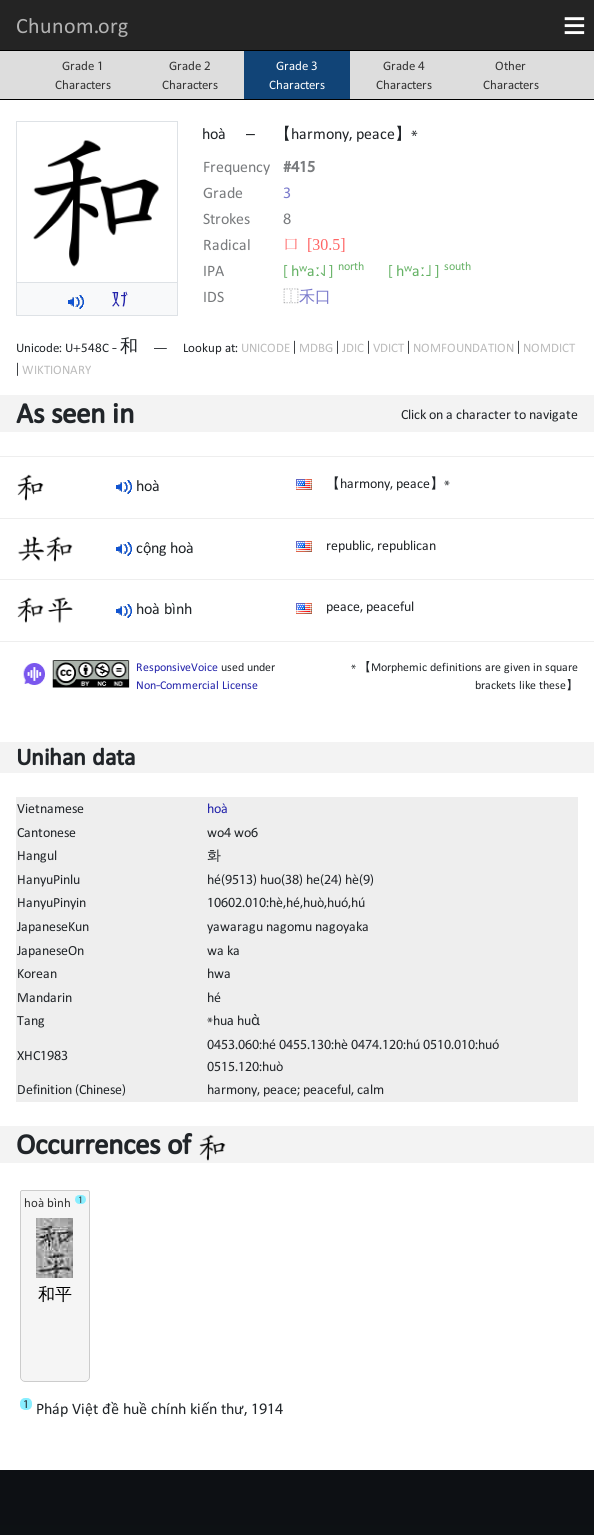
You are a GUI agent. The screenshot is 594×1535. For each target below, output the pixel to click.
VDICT (388, 347)
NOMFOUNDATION (463, 347)
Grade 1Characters (83, 75)
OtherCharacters (511, 75)
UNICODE (265, 347)
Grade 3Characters (297, 75)
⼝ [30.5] (314, 244)
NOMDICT (549, 347)
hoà (217, 808)
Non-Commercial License (197, 685)
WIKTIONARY (56, 369)
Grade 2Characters (190, 75)
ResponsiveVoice (177, 667)
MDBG (316, 347)
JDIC (353, 347)
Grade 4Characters (404, 75)
